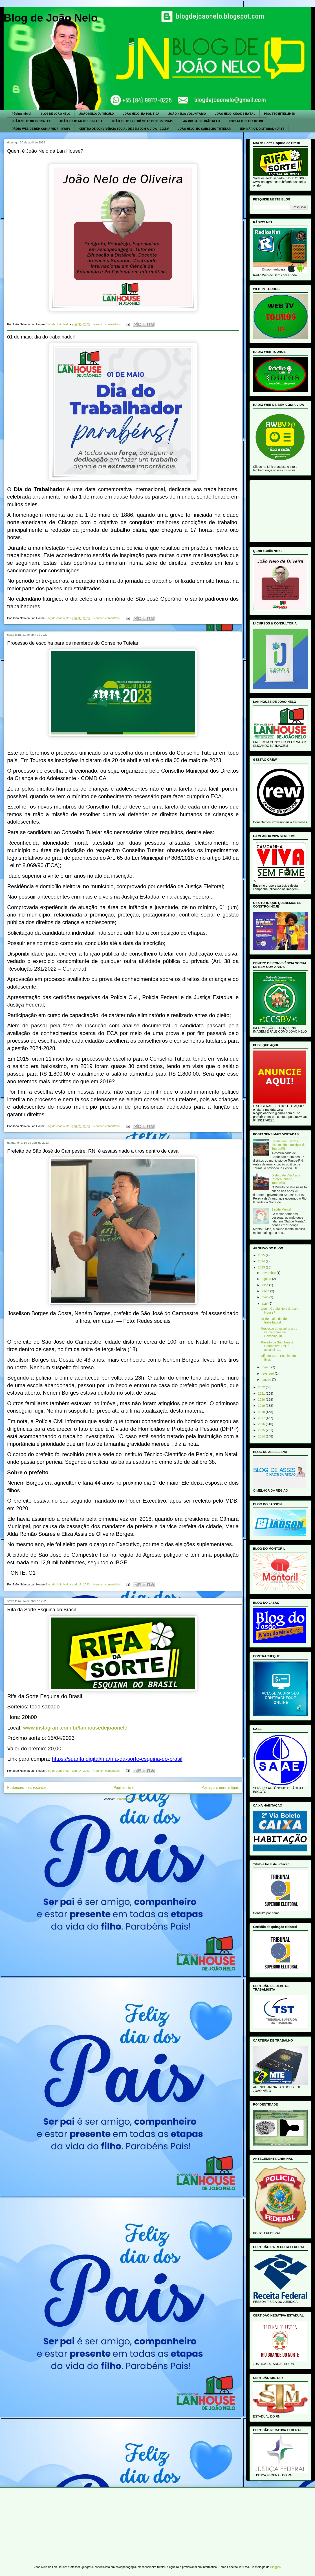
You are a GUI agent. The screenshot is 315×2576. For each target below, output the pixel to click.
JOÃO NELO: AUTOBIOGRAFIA (81, 121)
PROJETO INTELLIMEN (279, 113)
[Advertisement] (281, 510)
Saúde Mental (281, 1209)
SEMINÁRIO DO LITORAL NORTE (262, 128)
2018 (262, 1412)
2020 (262, 1399)
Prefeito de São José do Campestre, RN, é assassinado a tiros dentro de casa (92, 1151)
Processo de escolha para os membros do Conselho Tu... (279, 1332)
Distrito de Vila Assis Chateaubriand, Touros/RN (286, 1179)
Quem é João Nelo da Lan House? (45, 151)
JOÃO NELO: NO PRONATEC (31, 121)
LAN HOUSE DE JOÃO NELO (200, 121)
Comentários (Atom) (129, 1799)
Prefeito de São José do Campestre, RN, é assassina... (277, 1346)
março (266, 1367)
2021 (262, 1393)
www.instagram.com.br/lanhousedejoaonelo (75, 1728)
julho (265, 1285)
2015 (262, 1430)
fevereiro (268, 1373)
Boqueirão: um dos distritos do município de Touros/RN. (289, 1145)
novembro (269, 1273)
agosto (267, 1279)
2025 (262, 1255)
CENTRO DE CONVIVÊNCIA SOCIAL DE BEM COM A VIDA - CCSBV (124, 128)
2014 (262, 1436)
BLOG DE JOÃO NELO (55, 113)
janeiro (267, 1379)
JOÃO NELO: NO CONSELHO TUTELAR (204, 128)
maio (265, 1297)
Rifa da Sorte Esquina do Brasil (41, 1609)
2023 (262, 1267)
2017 (262, 1418)
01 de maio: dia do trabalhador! (41, 337)
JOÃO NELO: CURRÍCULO (96, 113)
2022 (262, 1387)
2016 (262, 1424)
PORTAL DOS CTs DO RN (246, 121)
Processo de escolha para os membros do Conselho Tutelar (73, 643)
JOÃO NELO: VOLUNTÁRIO (187, 113)
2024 (262, 1261)
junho (266, 1291)
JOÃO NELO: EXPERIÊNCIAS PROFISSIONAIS (142, 121)
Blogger (275, 2567)
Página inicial (21, 113)
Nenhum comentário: (107, 324)
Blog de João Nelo (51, 18)
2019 (262, 1405)
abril (265, 1303)
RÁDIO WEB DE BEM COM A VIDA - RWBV (41, 128)
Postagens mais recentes (26, 1787)
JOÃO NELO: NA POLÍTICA (141, 113)
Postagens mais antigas (220, 1787)
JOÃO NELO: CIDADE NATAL (235, 113)
